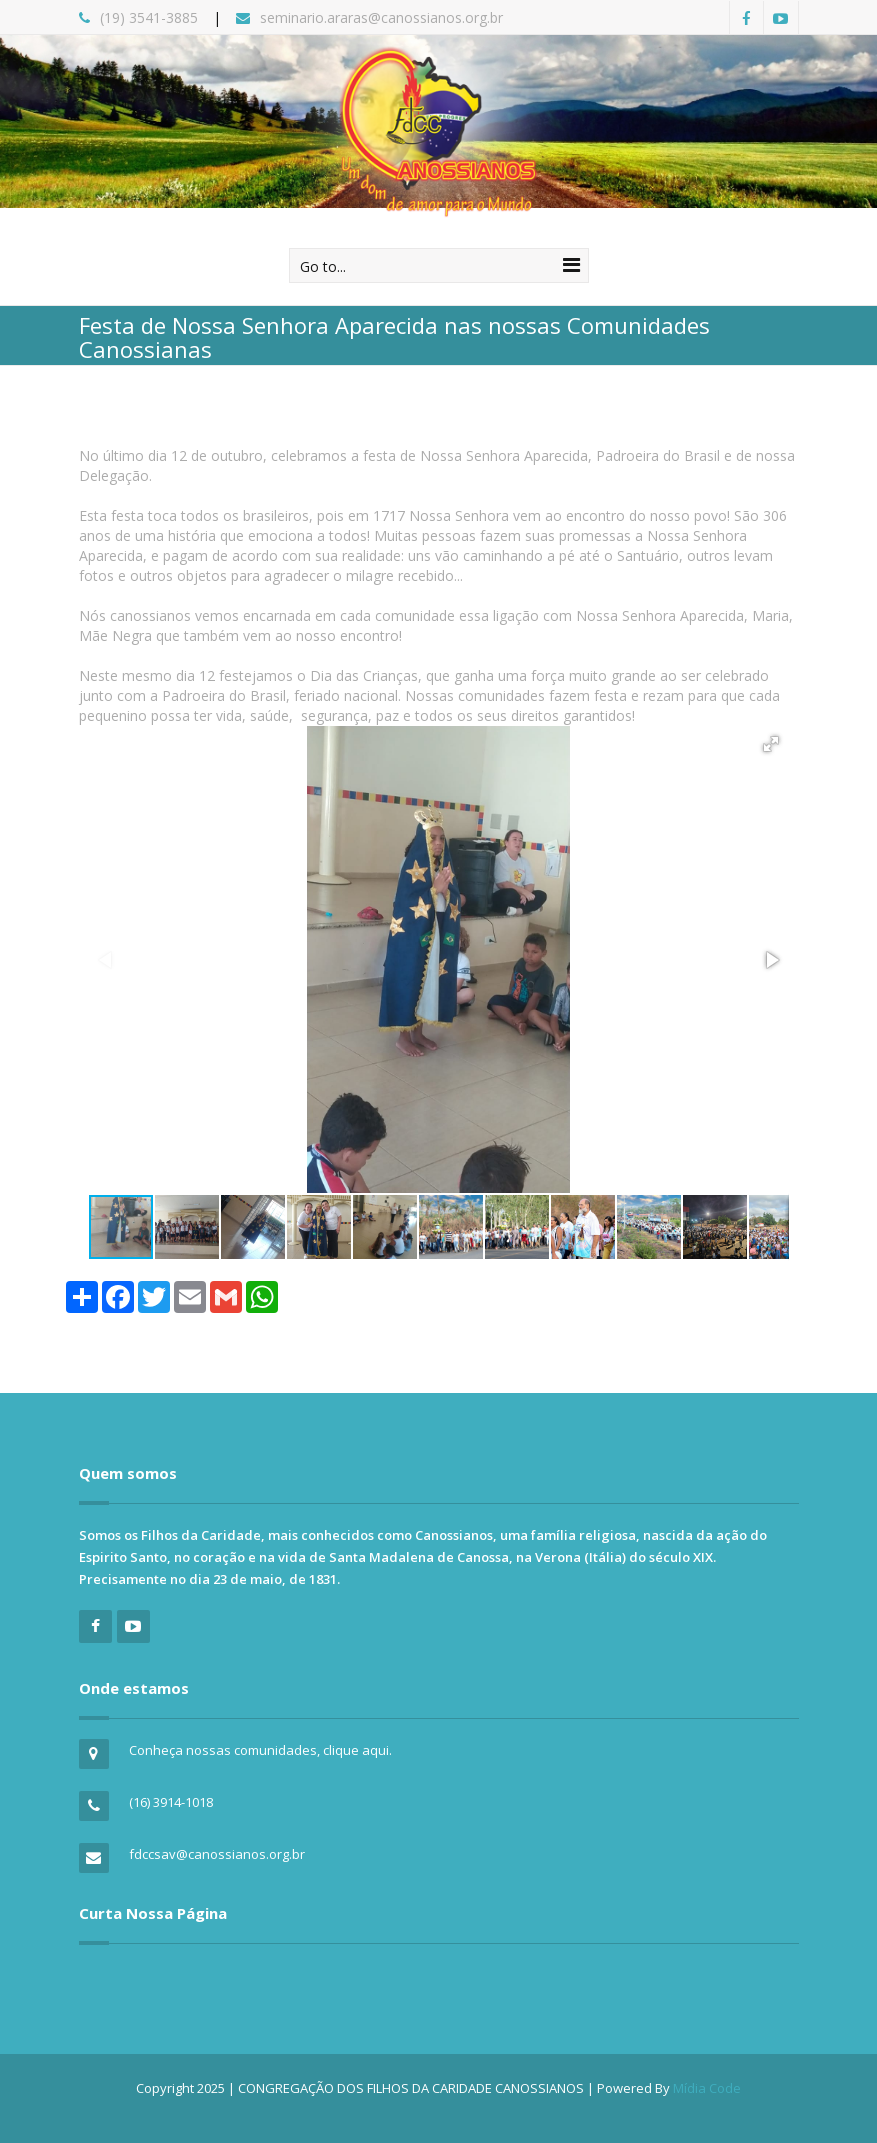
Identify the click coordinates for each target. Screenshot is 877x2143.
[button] (771, 744)
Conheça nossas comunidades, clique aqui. (260, 1750)
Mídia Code (707, 2088)
